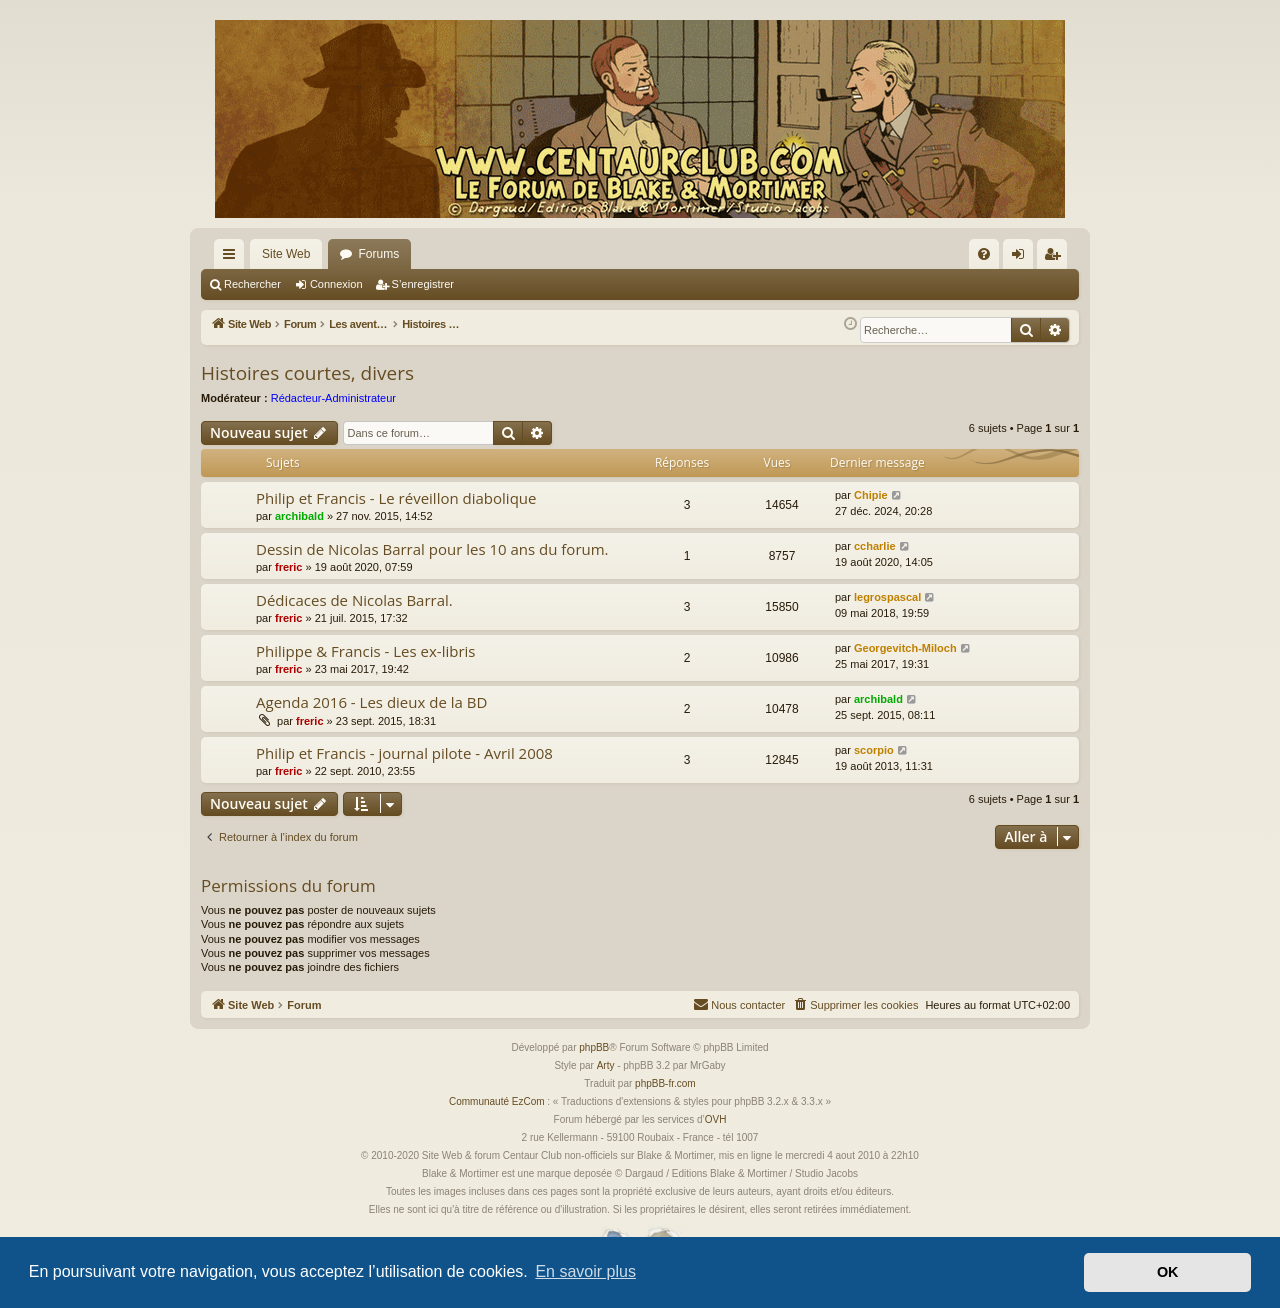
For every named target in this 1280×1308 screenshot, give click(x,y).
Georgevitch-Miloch (905, 648)
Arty (606, 1065)
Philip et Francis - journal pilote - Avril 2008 (404, 753)
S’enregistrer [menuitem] (1056, 258)
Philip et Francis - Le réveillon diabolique (396, 498)
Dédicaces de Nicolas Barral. (354, 600)
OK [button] (1168, 1272)
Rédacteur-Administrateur (333, 398)
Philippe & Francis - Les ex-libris (365, 651)
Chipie (871, 495)
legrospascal (887, 597)
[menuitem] (984, 254)
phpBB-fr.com (665, 1083)
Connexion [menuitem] (1022, 258)
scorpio (874, 750)
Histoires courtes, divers (307, 373)
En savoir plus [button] (585, 1271)
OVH (716, 1119)
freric (289, 567)
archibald (299, 516)
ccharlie (875, 546)
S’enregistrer (423, 284)
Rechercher (252, 284)
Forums (378, 254)
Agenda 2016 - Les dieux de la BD (371, 702)
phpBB (594, 1047)
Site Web (286, 254)
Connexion (336, 284)
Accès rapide (233, 258)
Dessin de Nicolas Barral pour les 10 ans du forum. (432, 549)
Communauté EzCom (497, 1101)
